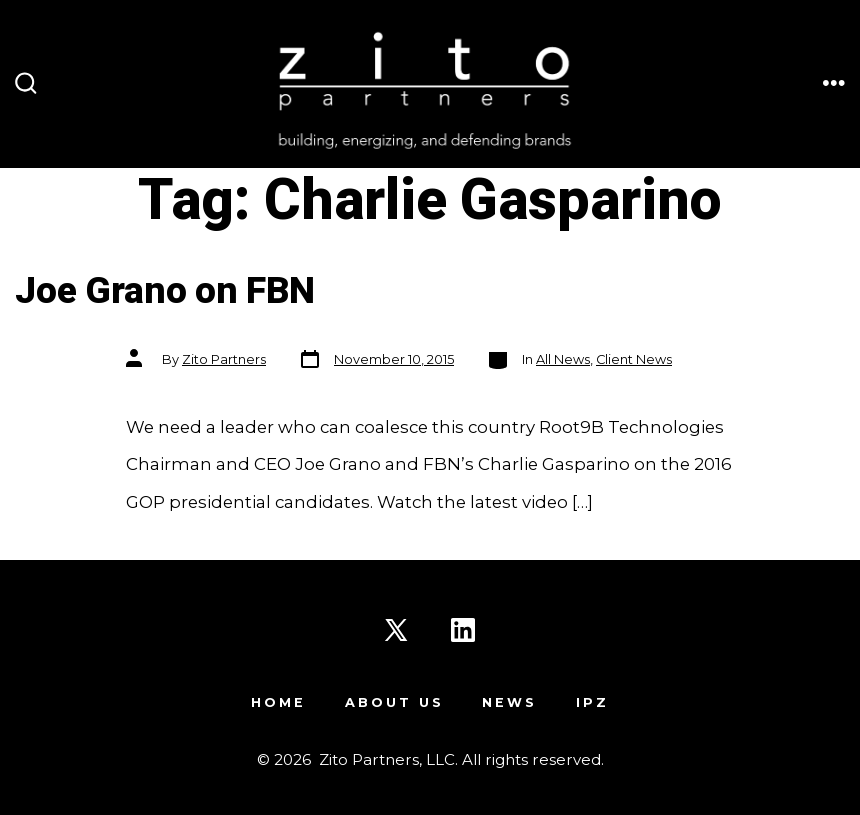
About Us (394, 702)
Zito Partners (224, 359)
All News (563, 359)
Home (278, 702)
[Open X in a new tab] (396, 630)
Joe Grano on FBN (165, 291)
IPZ (592, 702)
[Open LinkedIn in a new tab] (463, 630)
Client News (634, 359)
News (509, 702)
